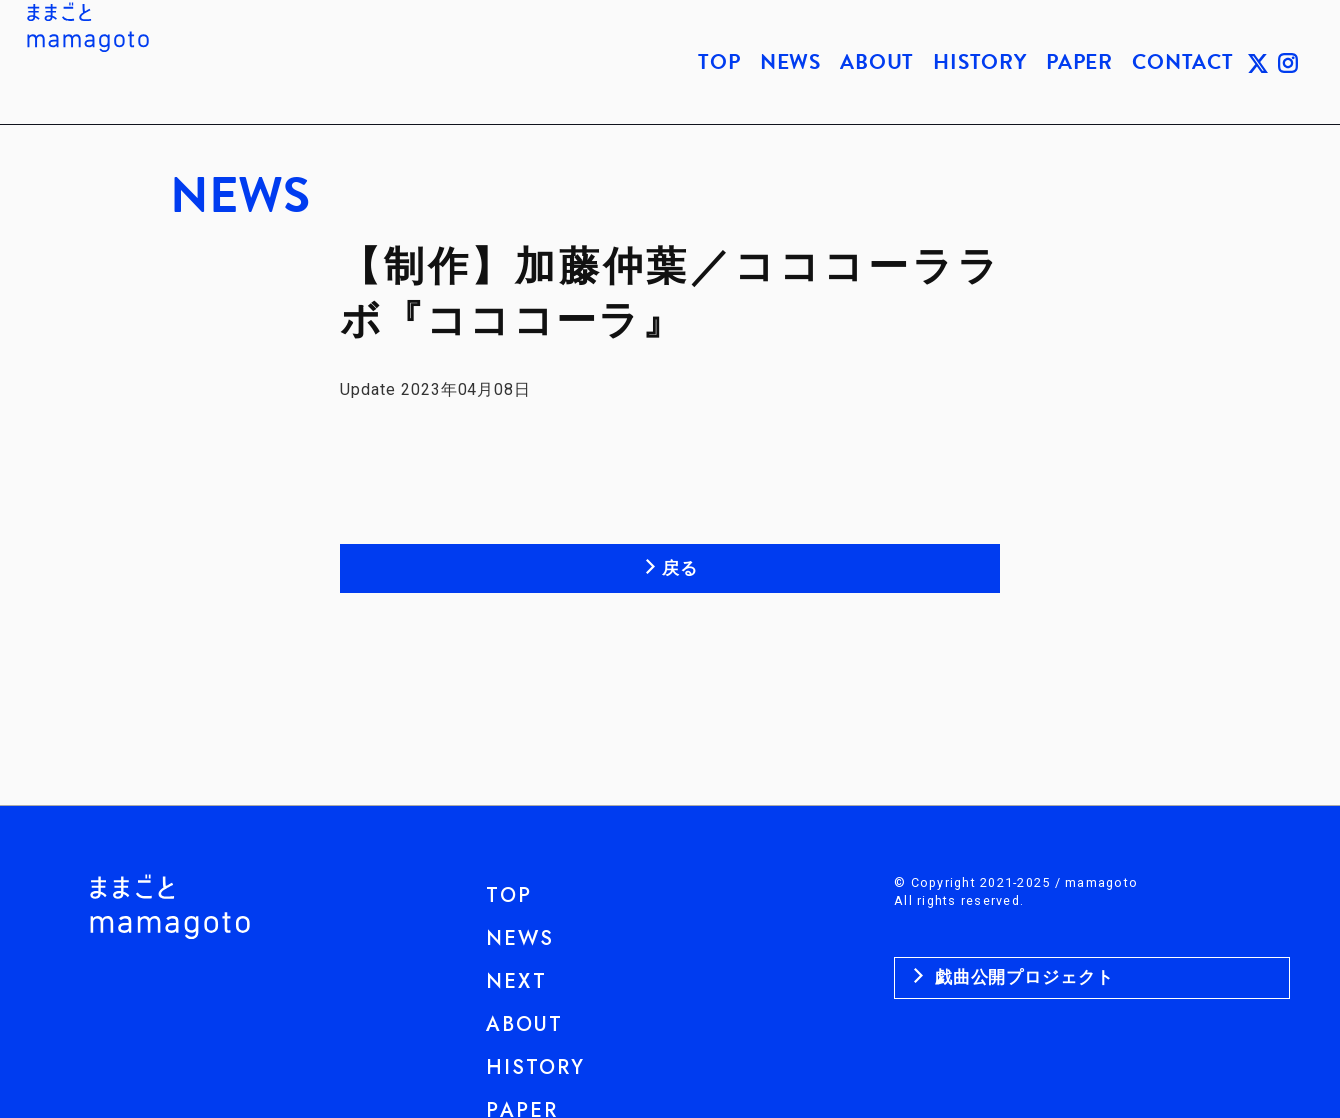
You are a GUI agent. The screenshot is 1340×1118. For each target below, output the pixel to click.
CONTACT (1183, 62)
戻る (680, 568)
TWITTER (1258, 62)
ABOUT (877, 62)
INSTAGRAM (1288, 62)
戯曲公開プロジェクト (1021, 977)
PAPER (1079, 62)
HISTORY (980, 62)
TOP (719, 62)
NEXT (516, 981)
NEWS (790, 62)
